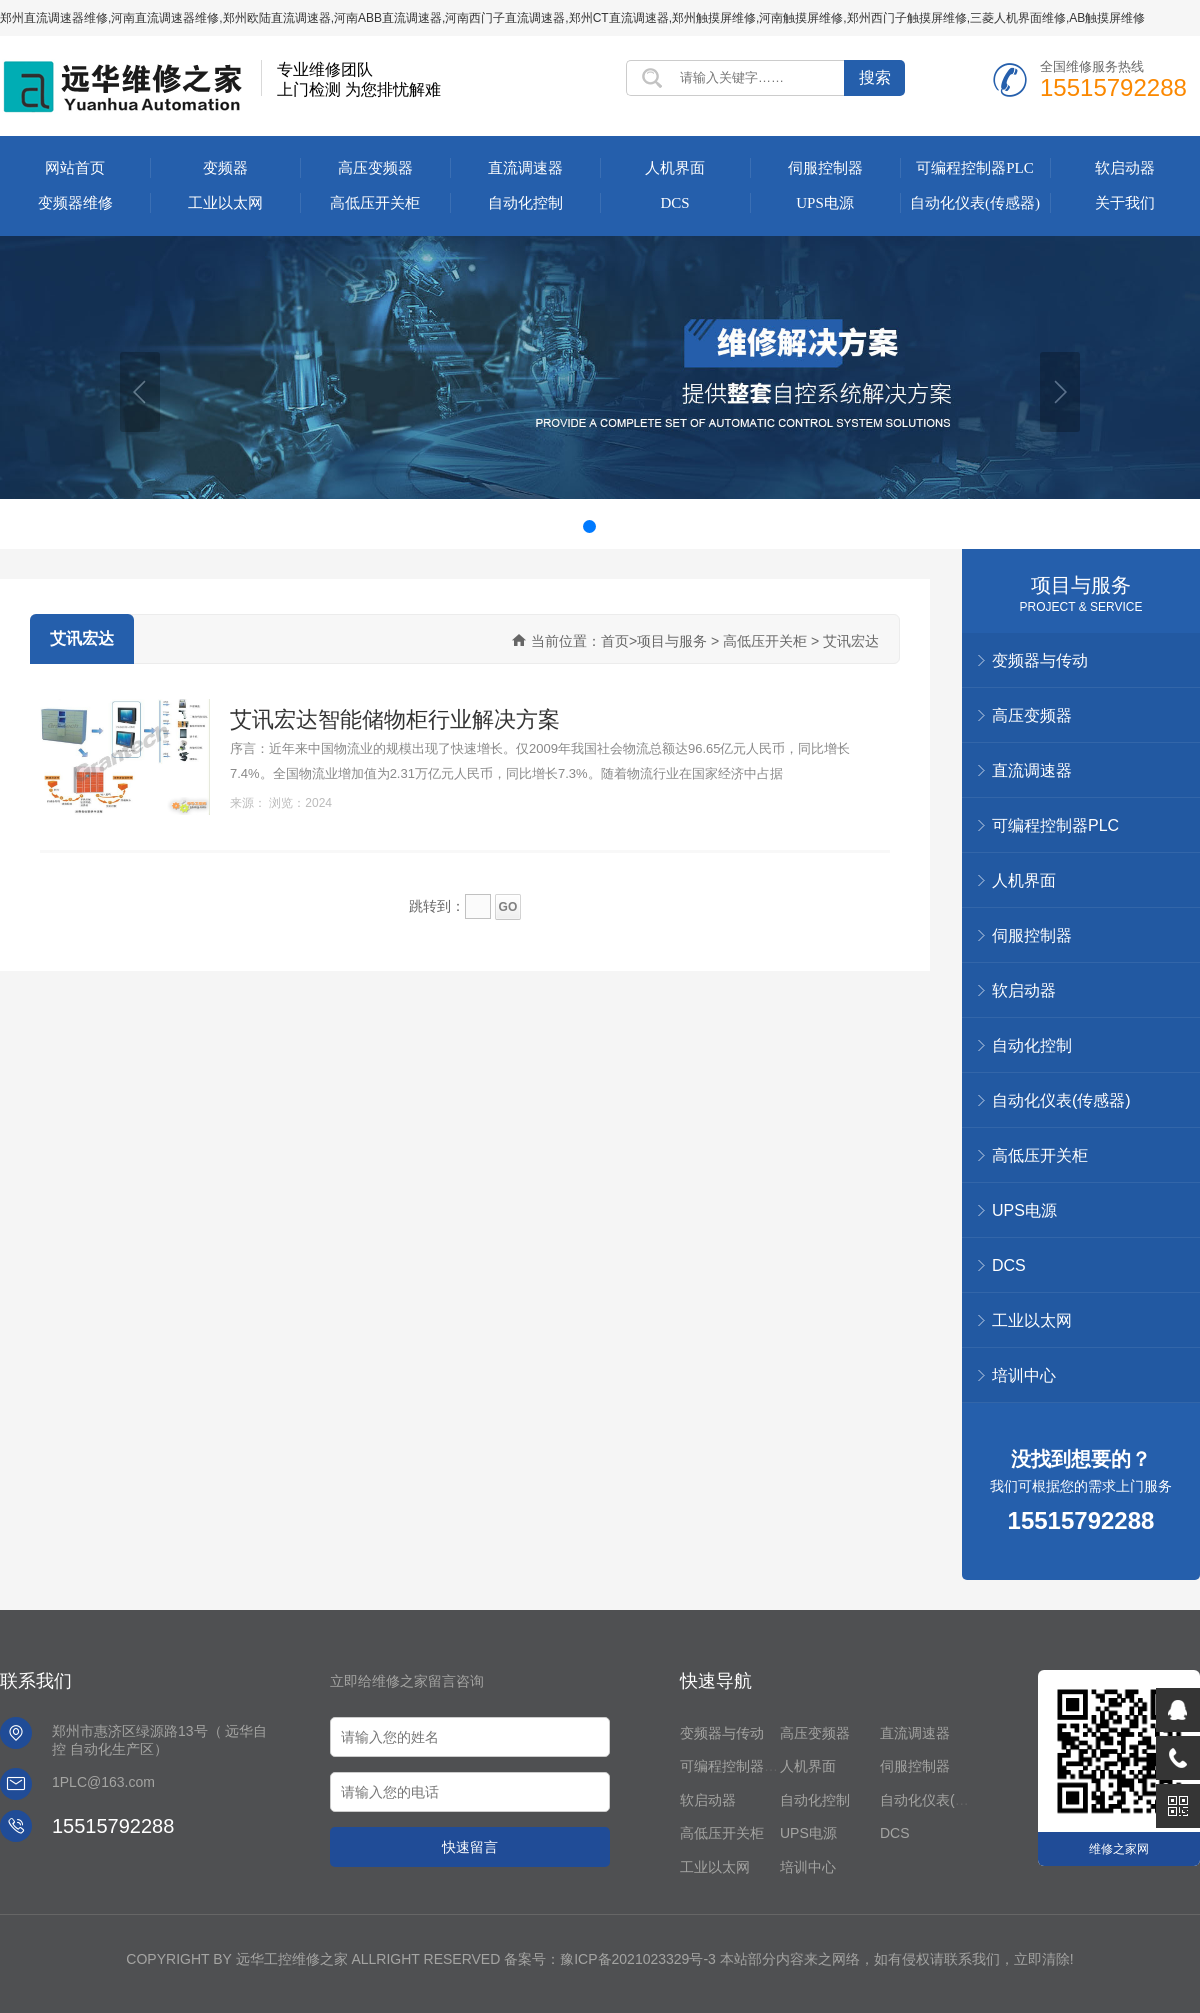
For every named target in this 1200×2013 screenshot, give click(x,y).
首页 (615, 641)
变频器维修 (75, 203)
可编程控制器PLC (975, 168)
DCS (674, 203)
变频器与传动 (722, 1733)
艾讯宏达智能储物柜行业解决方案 (395, 719)
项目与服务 (1081, 585)
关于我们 (1125, 203)
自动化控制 (525, 203)
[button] (140, 392)
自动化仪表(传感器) (975, 203)
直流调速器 (525, 168)
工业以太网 (225, 203)
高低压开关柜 (375, 203)
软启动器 (1125, 168)
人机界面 (675, 168)
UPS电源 (825, 203)
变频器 (225, 168)
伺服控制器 (825, 168)
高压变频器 (375, 168)
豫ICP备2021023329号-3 (638, 1959)
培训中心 (1024, 1375)
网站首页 (75, 168)
